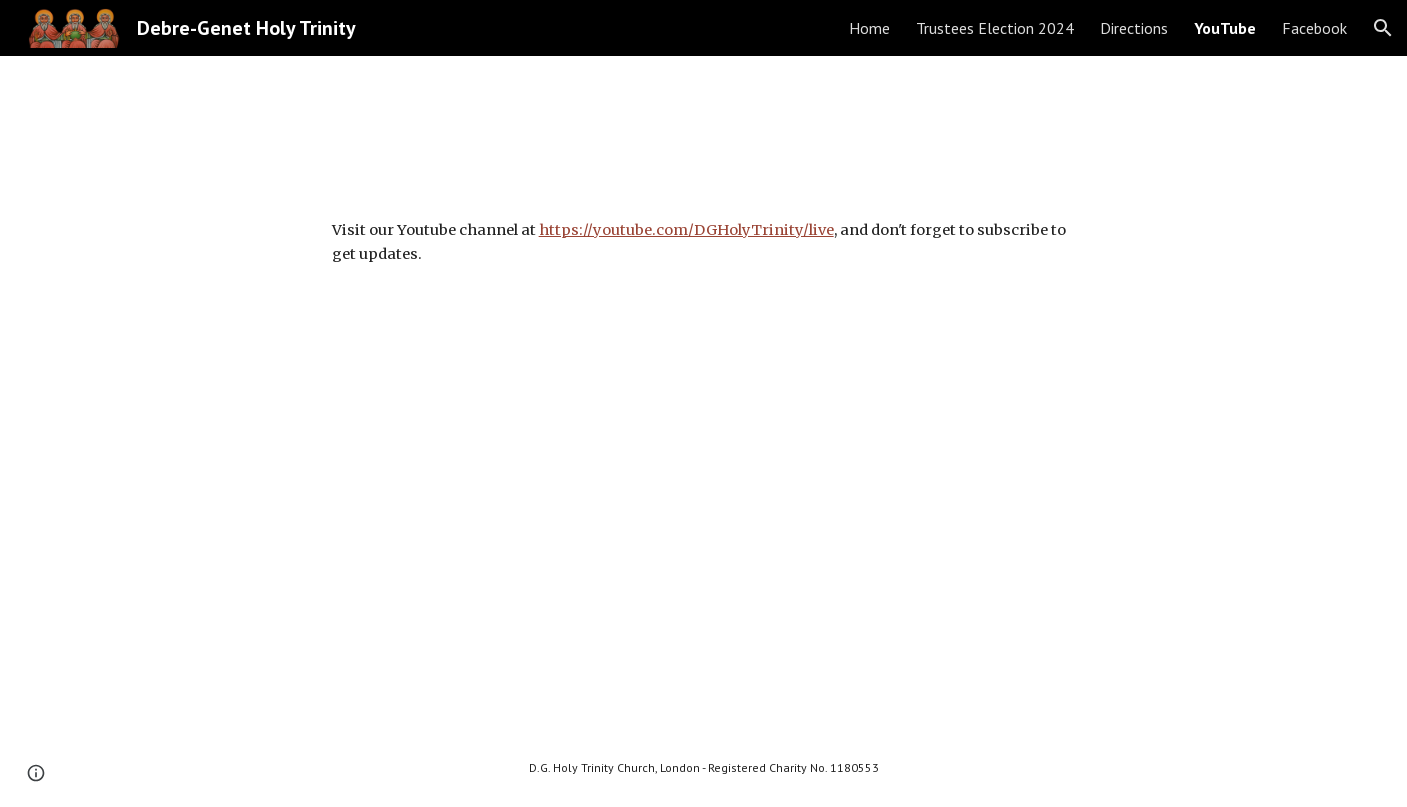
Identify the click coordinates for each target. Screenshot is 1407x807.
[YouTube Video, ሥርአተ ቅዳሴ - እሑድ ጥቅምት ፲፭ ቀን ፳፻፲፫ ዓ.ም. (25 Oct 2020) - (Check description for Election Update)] (703, 514)
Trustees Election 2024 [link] (995, 28)
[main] (704, 242)
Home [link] (869, 28)
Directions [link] (1134, 28)
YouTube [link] (1225, 28)
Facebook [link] (1314, 28)
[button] (1383, 28)
